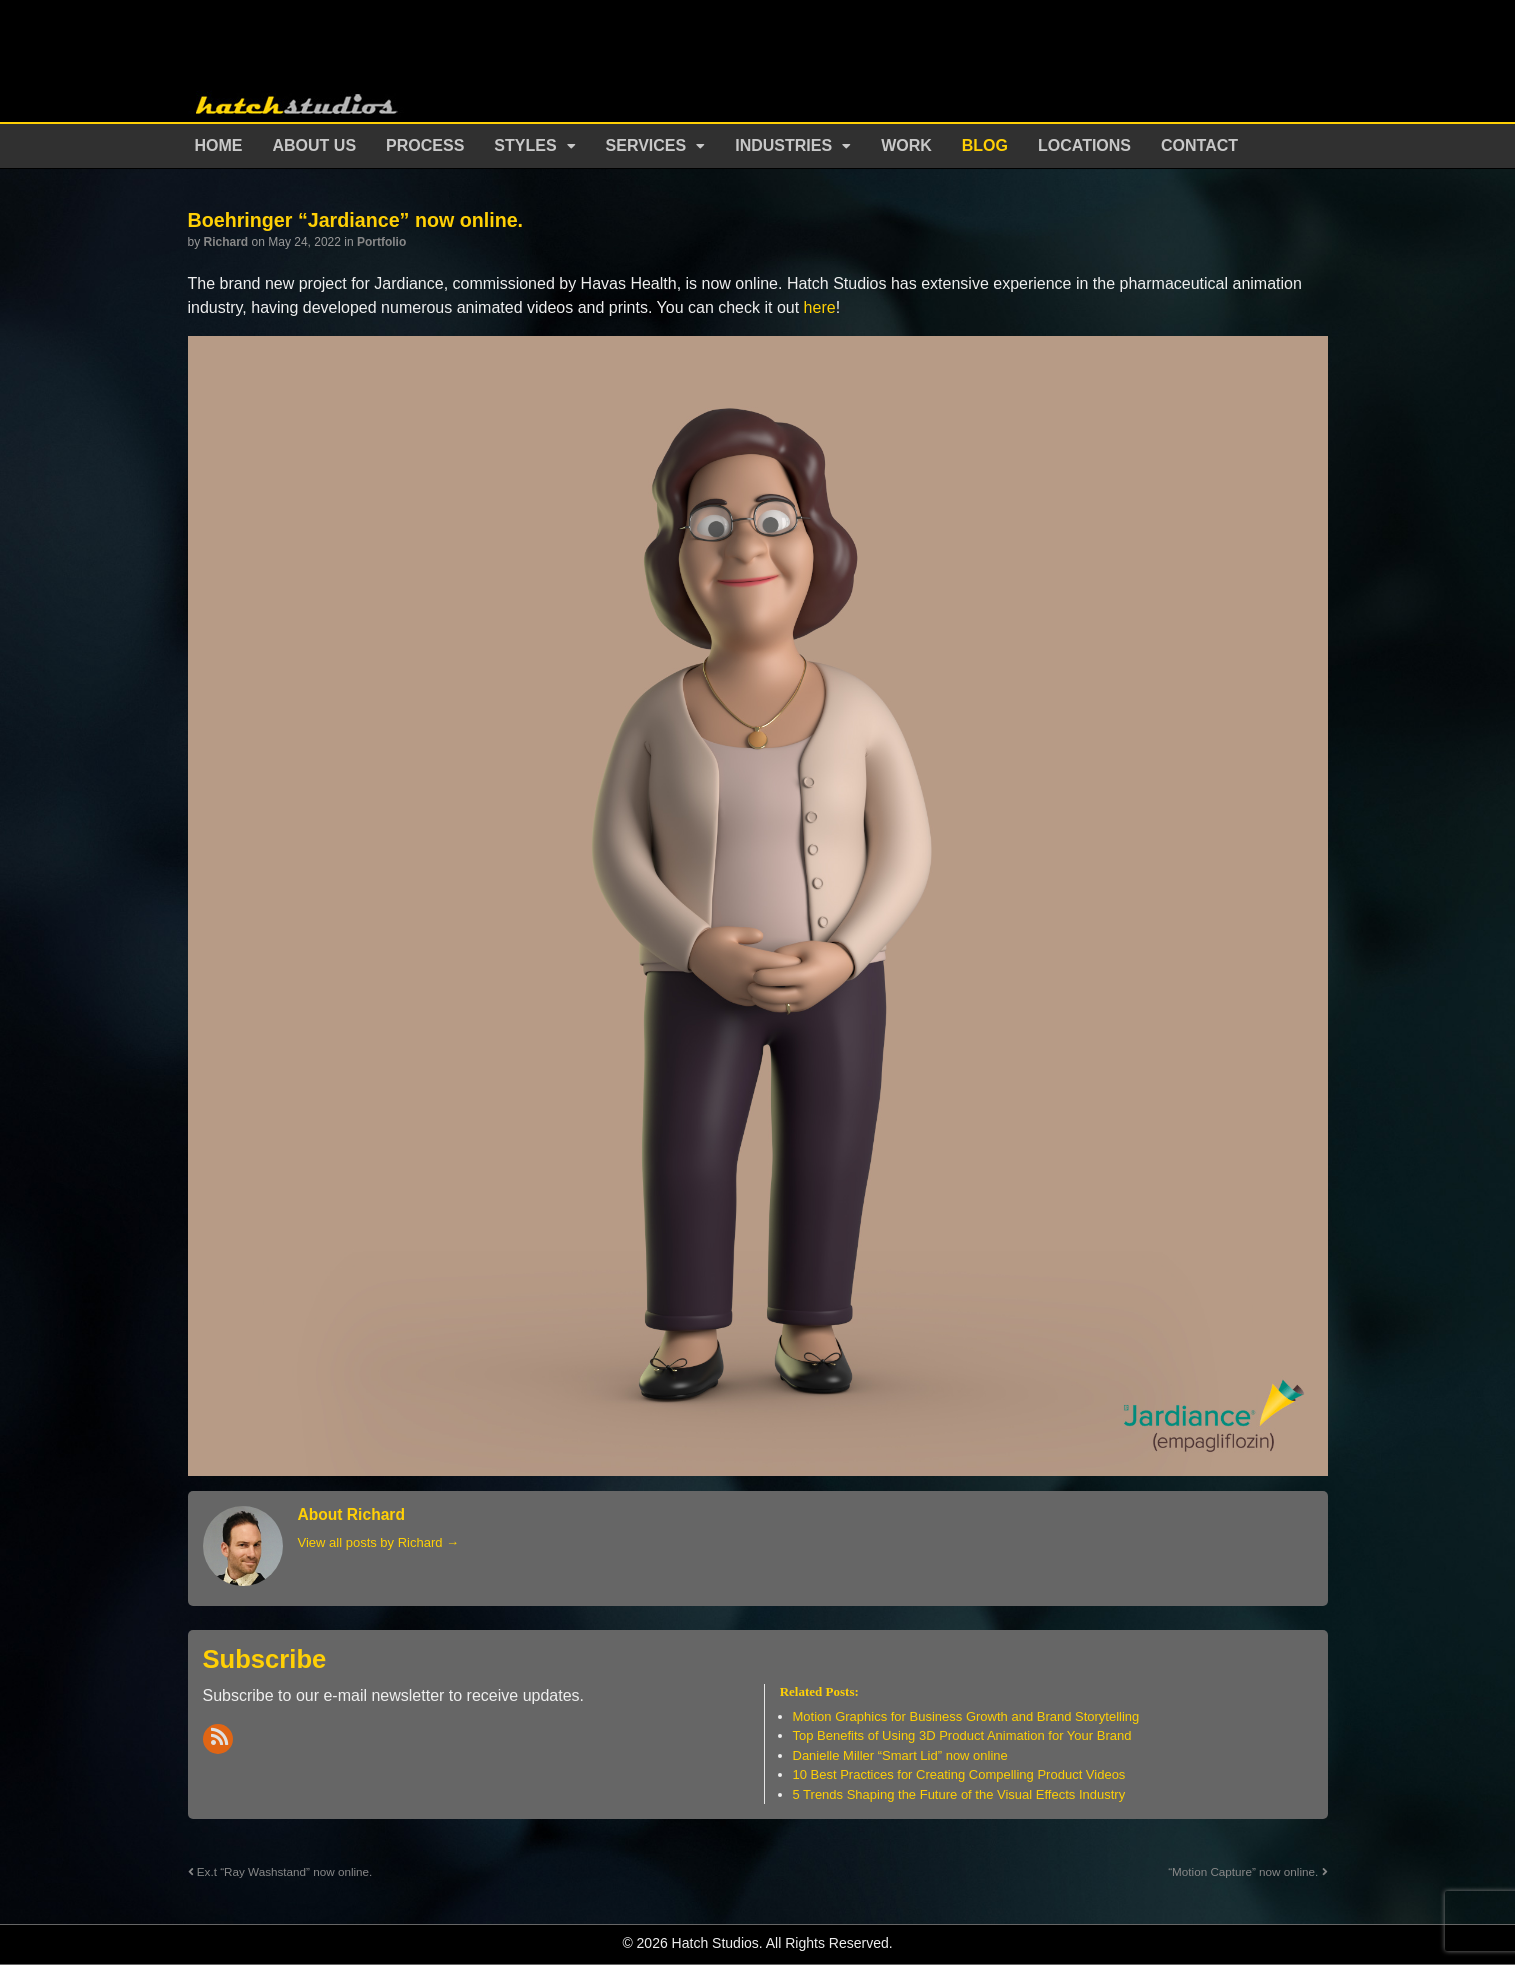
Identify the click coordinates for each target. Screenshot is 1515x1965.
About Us (315, 145)
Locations (1084, 145)
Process (425, 145)
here (820, 307)
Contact (1199, 145)
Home (219, 145)
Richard (226, 242)
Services (646, 145)
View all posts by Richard (379, 1542)
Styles (525, 145)
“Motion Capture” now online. (1247, 1871)
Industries (783, 145)
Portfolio (381, 242)
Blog (985, 145)
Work (906, 145)
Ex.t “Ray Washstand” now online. (280, 1871)
